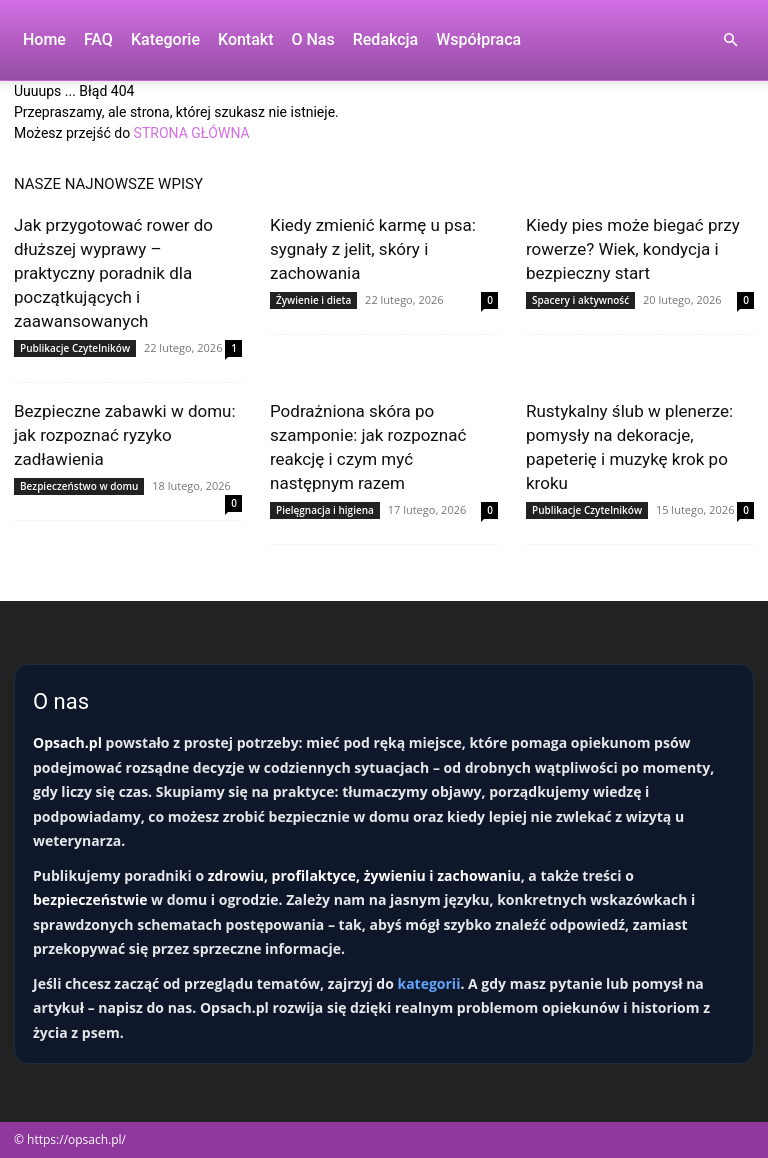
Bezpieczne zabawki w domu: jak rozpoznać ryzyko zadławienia (125, 435)
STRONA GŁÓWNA (192, 133)
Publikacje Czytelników (75, 348)
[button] (730, 40)
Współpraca (478, 39)
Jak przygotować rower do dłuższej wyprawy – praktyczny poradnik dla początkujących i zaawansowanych (113, 273)
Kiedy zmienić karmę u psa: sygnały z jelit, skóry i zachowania (373, 249)
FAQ (98, 39)
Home (44, 39)
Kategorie (165, 39)
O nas (313, 39)
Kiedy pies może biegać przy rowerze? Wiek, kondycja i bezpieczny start (633, 249)
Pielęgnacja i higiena (325, 510)
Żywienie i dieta (313, 300)
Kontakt (246, 39)
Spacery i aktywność (580, 300)
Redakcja (385, 39)
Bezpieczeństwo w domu (79, 486)
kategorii (428, 983)
